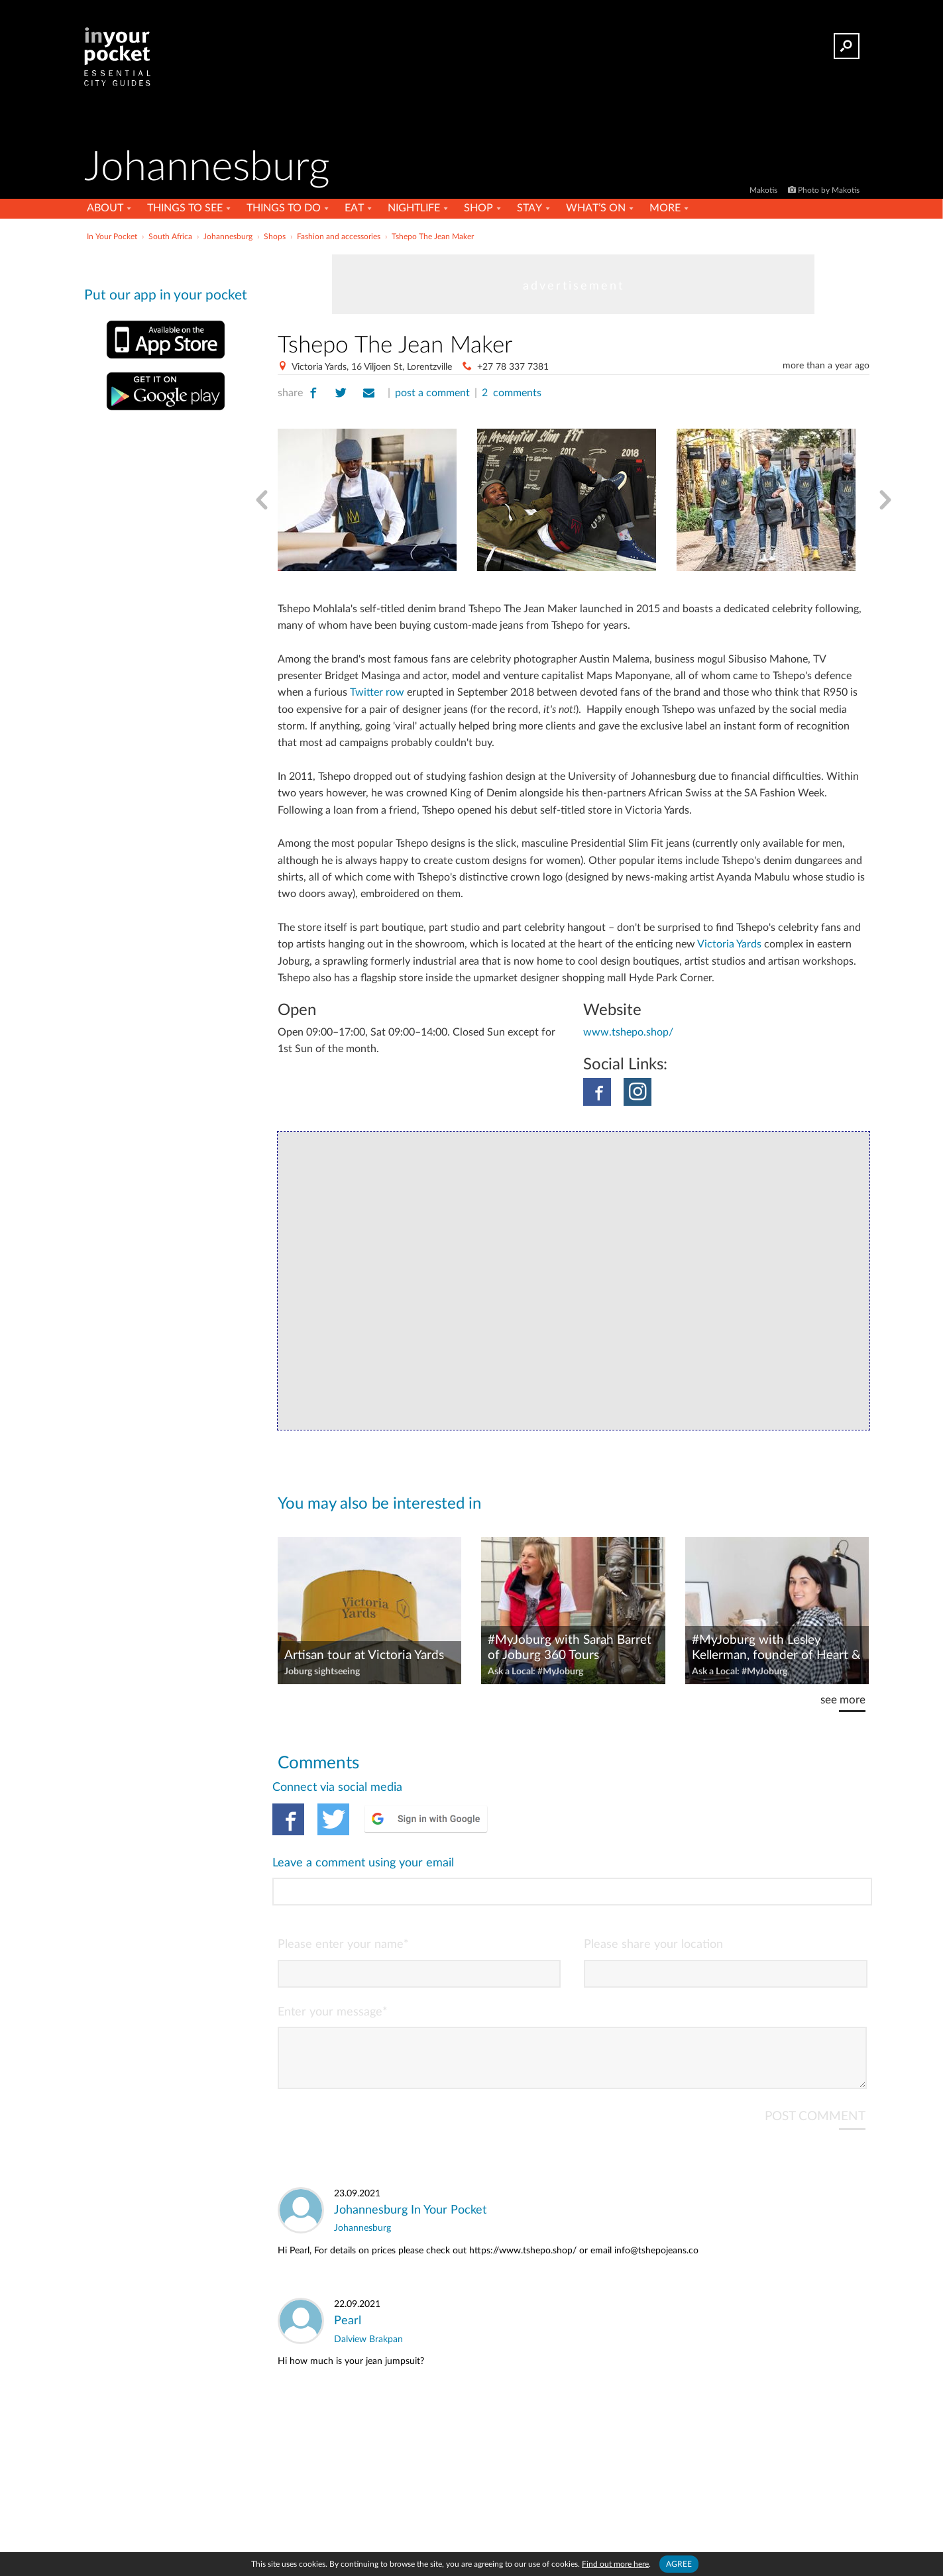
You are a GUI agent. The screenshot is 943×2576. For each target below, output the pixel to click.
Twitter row (377, 692)
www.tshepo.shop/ (628, 1032)
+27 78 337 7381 (513, 367)
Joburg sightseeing (322, 1671)
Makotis (764, 190)
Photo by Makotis (829, 190)
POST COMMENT (815, 2063)
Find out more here (615, 2564)
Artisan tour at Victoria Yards (364, 1655)
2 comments (511, 393)
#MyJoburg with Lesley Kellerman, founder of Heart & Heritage (776, 1648)
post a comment (432, 393)
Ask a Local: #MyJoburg (535, 1671)
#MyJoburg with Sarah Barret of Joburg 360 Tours (569, 1648)
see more (842, 1699)
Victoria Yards (729, 944)
